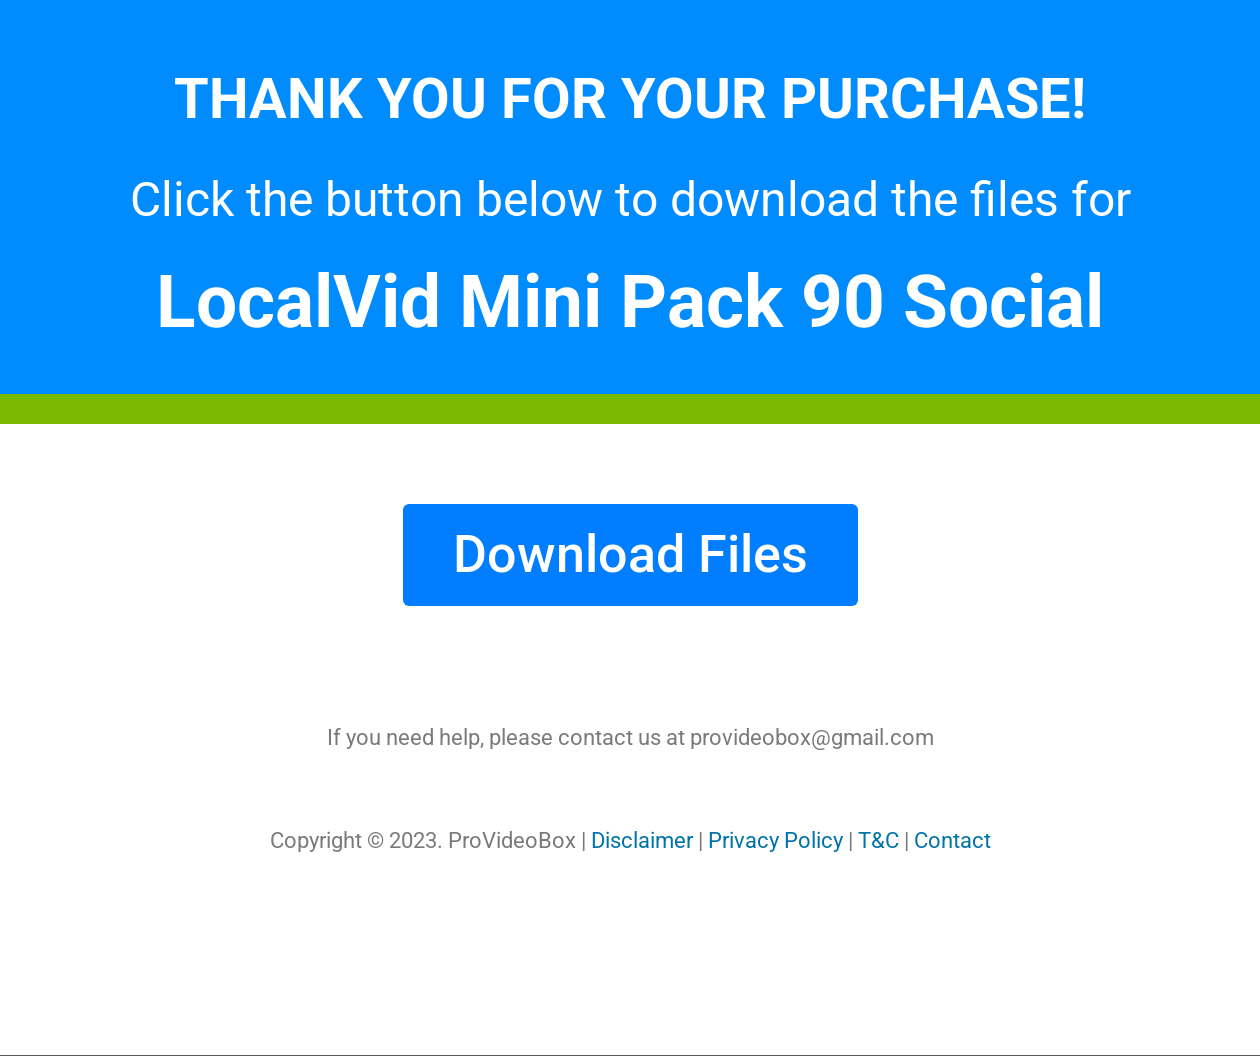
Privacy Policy (775, 840)
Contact (952, 840)
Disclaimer (642, 840)
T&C (878, 840)
